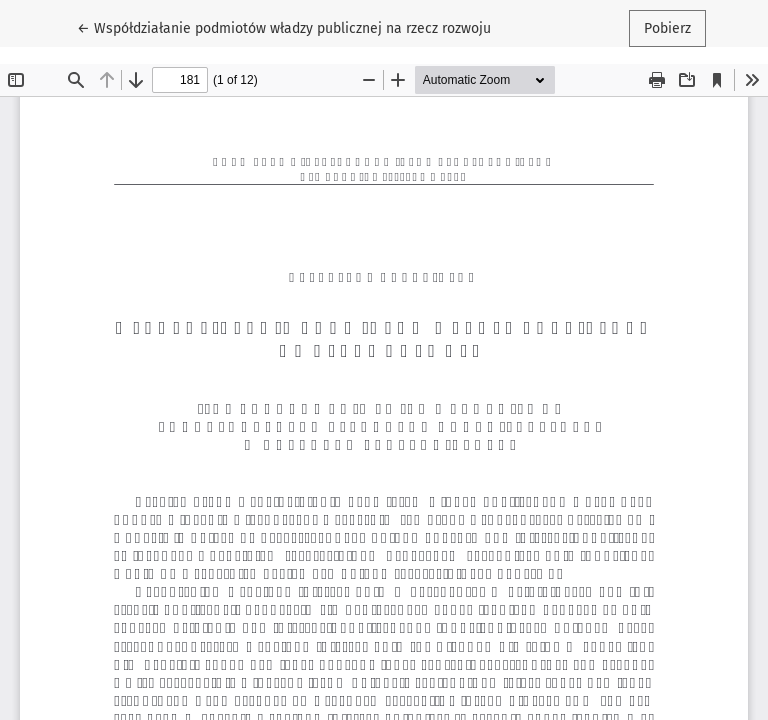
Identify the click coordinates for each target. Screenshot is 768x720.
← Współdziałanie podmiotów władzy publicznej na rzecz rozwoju (284, 27)
